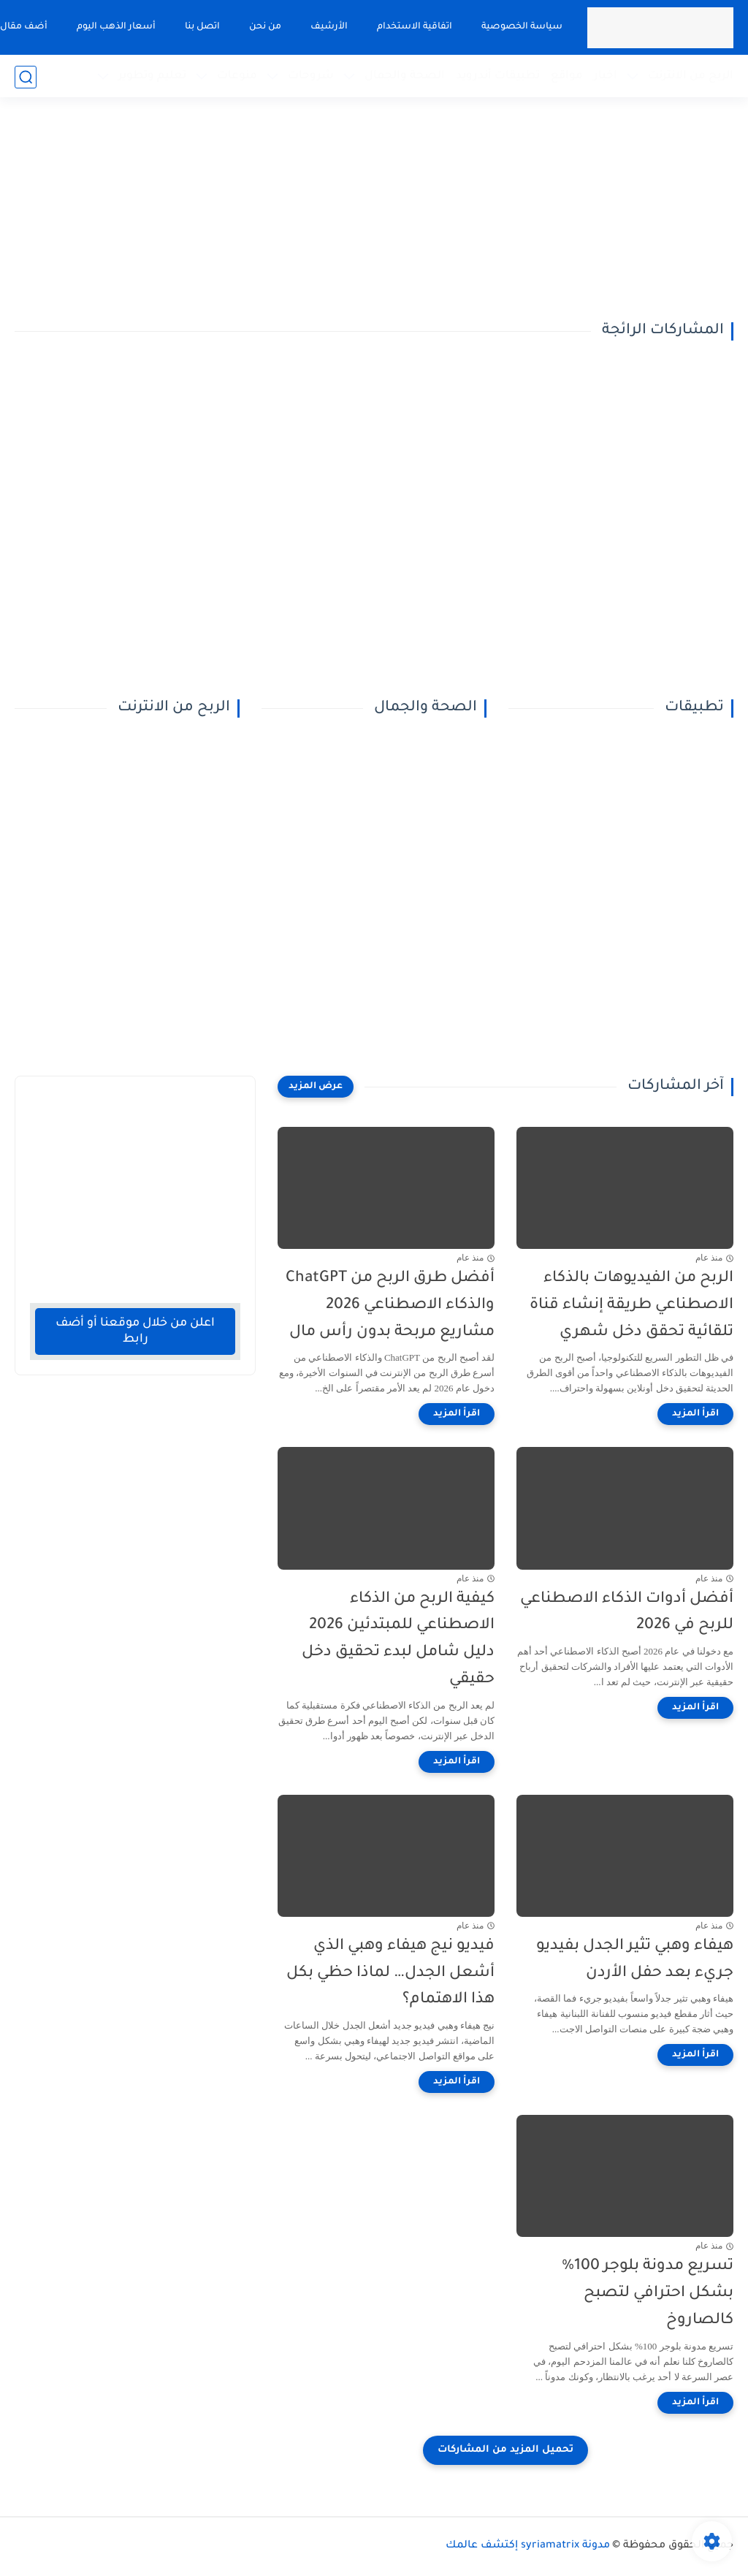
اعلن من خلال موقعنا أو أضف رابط (135, 1331)
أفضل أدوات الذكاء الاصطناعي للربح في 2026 (626, 1613)
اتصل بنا (201, 27)
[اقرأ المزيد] (695, 1414)
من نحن (264, 27)
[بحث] (26, 77)
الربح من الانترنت (690, 76)
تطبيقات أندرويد (498, 76)
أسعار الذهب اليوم (115, 27)
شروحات (311, 76)
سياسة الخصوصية (521, 27)
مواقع (567, 76)
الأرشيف (328, 27)
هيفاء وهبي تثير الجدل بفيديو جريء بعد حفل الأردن (634, 1960)
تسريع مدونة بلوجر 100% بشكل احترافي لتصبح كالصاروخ (647, 2293)
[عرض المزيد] (316, 1087)
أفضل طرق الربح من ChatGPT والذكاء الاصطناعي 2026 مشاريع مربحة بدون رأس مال (390, 1305)
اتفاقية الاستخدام (413, 27)
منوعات (237, 76)
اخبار (605, 76)
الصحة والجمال (405, 76)
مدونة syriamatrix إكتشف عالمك (528, 2546)
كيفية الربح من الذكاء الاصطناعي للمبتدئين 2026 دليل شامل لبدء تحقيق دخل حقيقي (398, 1639)
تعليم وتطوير (152, 76)
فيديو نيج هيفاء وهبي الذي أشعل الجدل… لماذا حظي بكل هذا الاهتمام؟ (390, 1973)
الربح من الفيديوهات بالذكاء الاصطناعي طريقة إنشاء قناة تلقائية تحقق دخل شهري (631, 1305)
